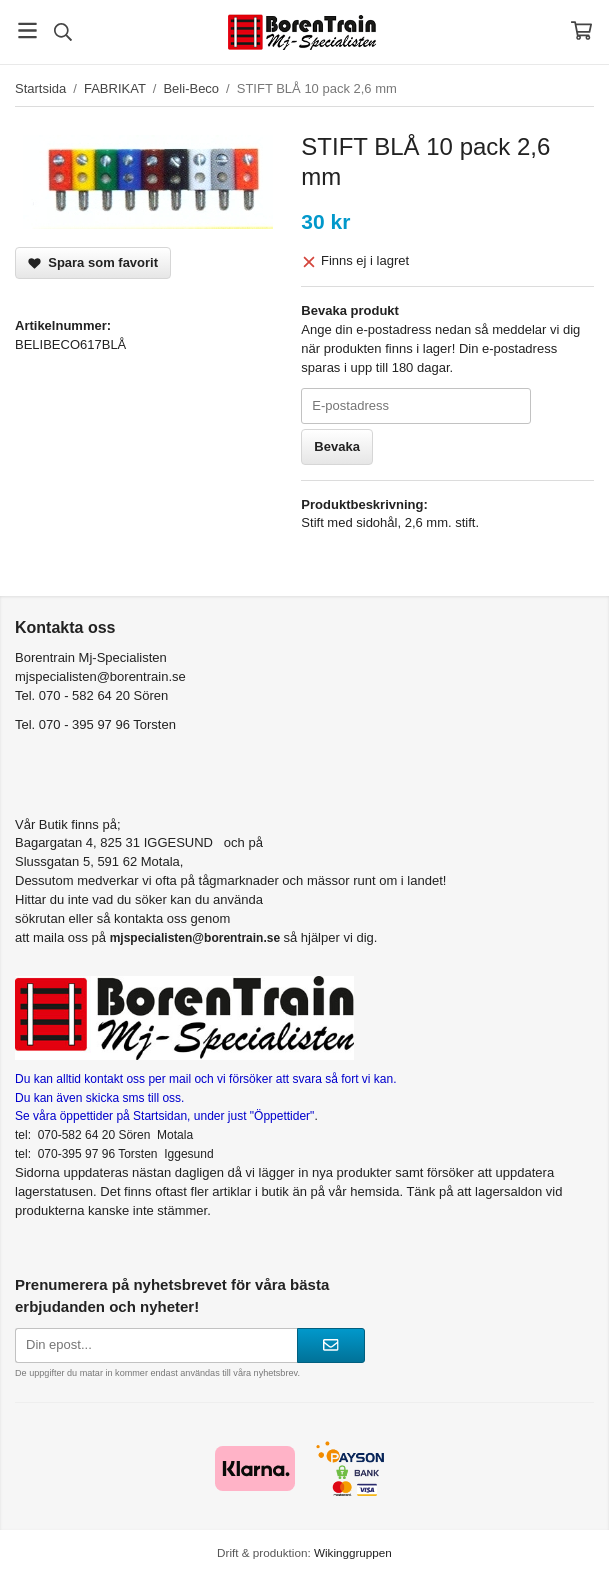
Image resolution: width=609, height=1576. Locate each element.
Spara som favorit (93, 262)
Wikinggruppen (353, 1552)
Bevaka (337, 446)
